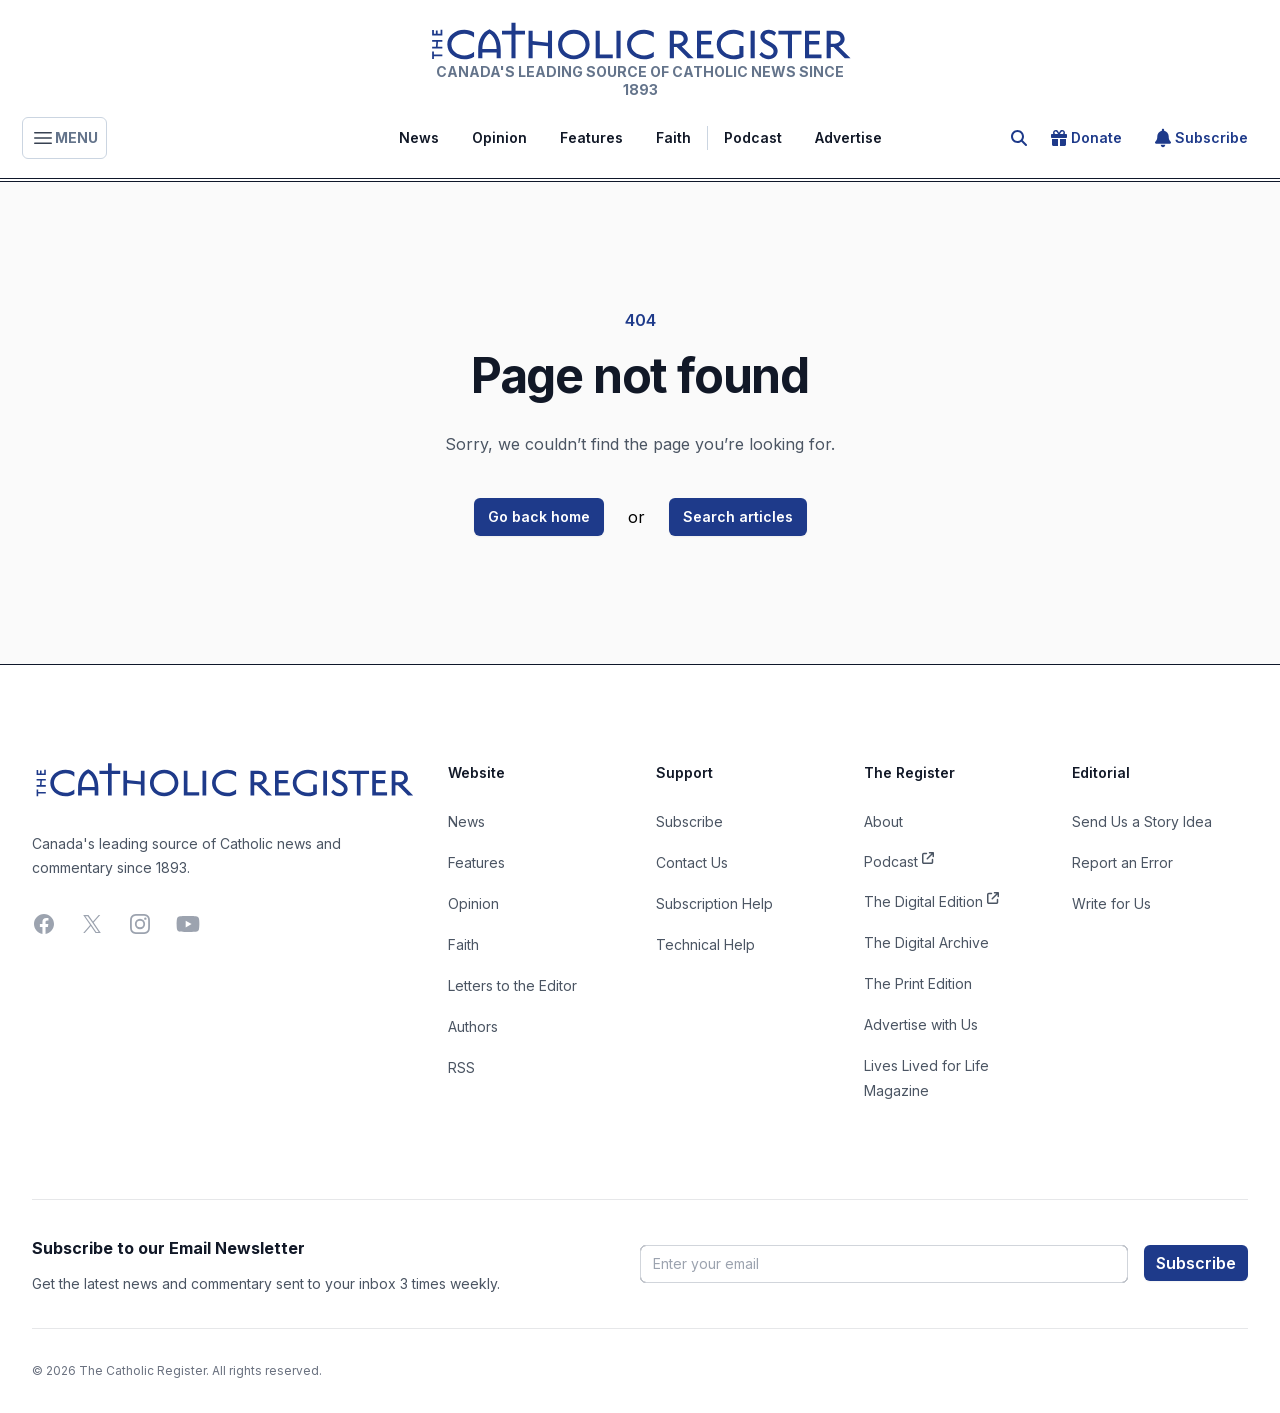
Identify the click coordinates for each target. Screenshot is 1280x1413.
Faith (673, 137)
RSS (461, 1067)
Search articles (738, 516)
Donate (1086, 138)
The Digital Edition (931, 900)
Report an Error (1122, 862)
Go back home (539, 516)
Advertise (848, 137)
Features (591, 137)
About (883, 821)
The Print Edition (918, 983)
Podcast (753, 137)
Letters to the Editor (512, 985)
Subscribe (1201, 138)
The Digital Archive (926, 942)
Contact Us (692, 862)
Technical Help (705, 944)
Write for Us (1111, 903)
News (419, 137)
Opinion (499, 137)
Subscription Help (714, 903)
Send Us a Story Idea (1142, 821)
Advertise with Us (921, 1024)
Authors (473, 1026)
